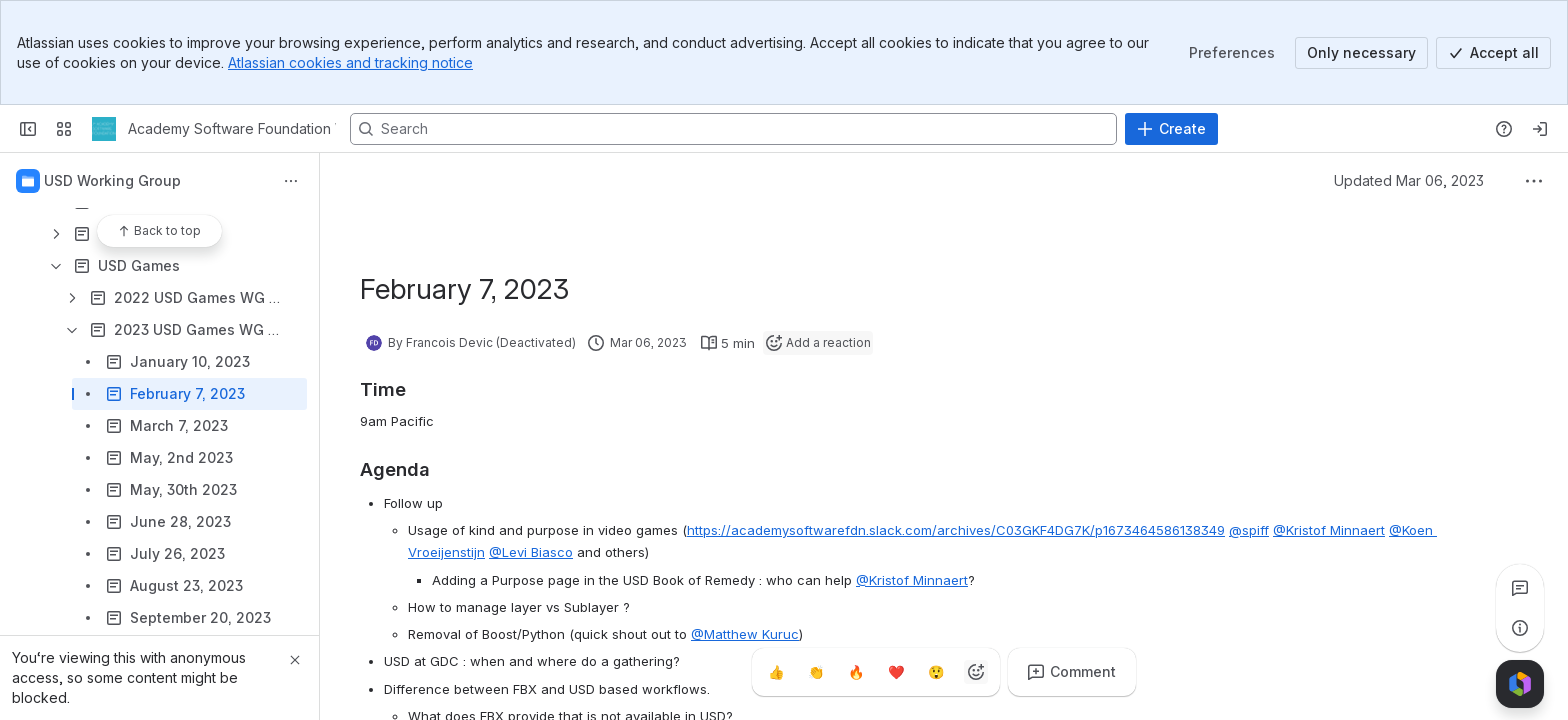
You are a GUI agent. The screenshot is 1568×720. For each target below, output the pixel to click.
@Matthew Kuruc (745, 634)
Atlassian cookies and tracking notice (350, 62)
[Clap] (816, 672)
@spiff (1249, 530)
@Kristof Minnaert (1329, 530)
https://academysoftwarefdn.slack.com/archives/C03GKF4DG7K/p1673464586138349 (956, 530)
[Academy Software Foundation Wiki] (104, 129)
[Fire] (856, 672)
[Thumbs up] (776, 672)
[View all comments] (1520, 588)
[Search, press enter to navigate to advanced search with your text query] (733, 129)
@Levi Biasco (531, 552)
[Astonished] (936, 672)
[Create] (1171, 129)
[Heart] (896, 672)
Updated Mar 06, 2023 (1409, 180)
